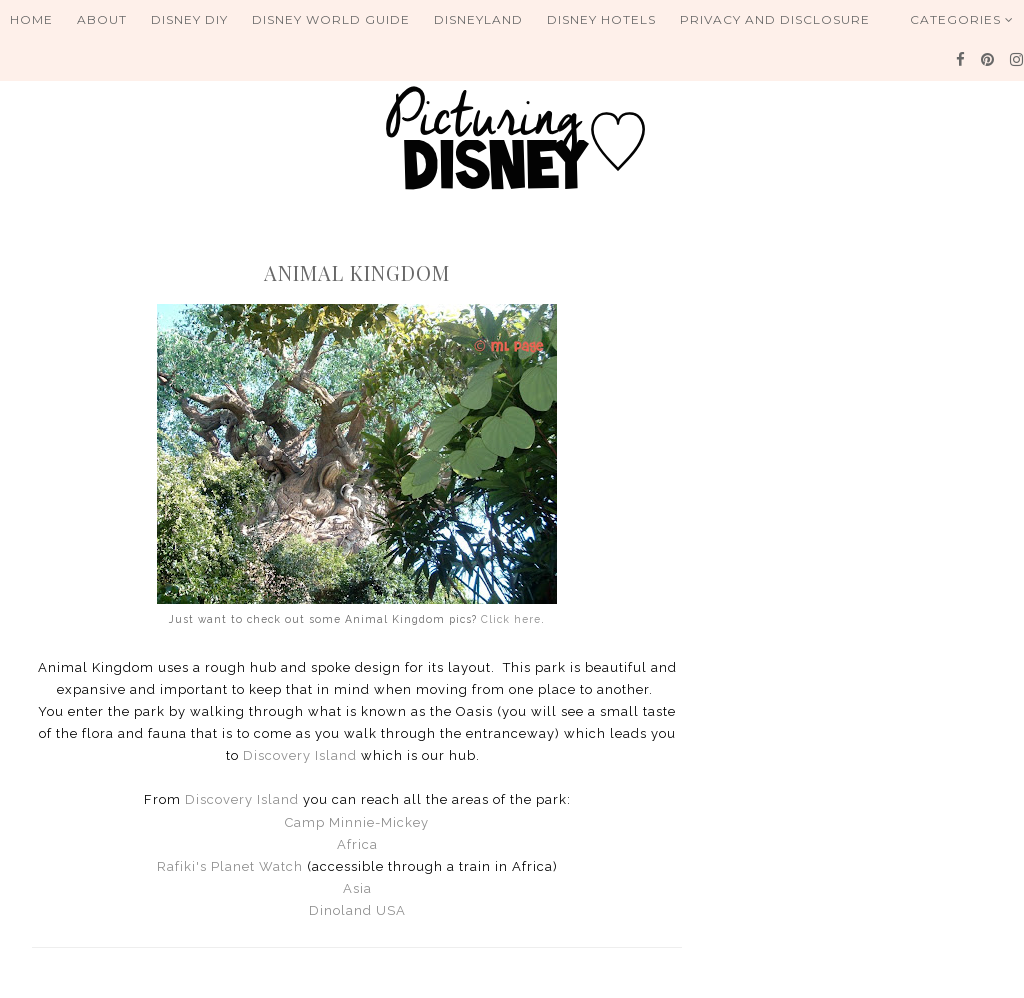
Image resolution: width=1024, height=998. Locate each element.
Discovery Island (300, 755)
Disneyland (478, 19)
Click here (511, 619)
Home (31, 19)
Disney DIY (189, 19)
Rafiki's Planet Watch (230, 866)
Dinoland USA (357, 910)
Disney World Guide (331, 19)
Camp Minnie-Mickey (357, 822)
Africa (357, 844)
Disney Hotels (601, 19)
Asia (357, 888)
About (102, 19)
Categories (962, 19)
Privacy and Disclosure (775, 19)
